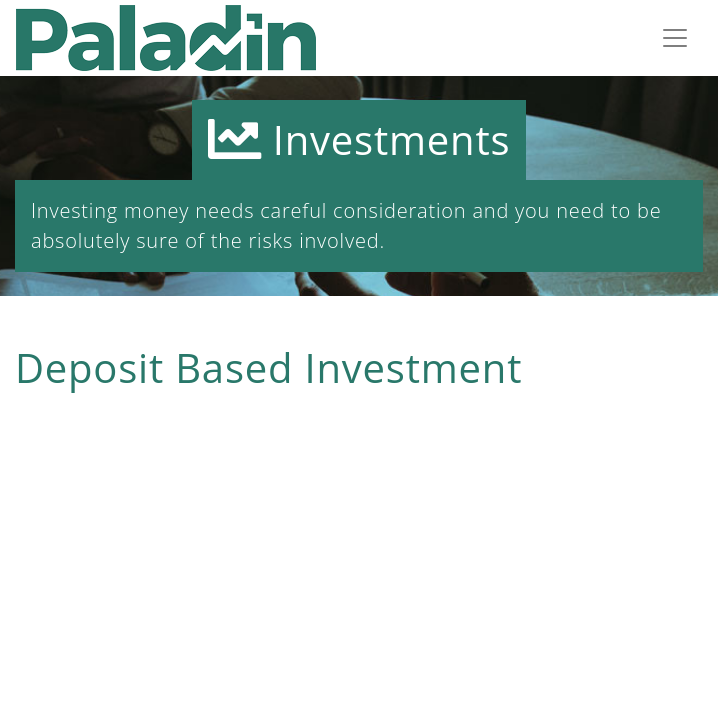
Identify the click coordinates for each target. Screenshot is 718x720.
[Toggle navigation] (675, 38)
